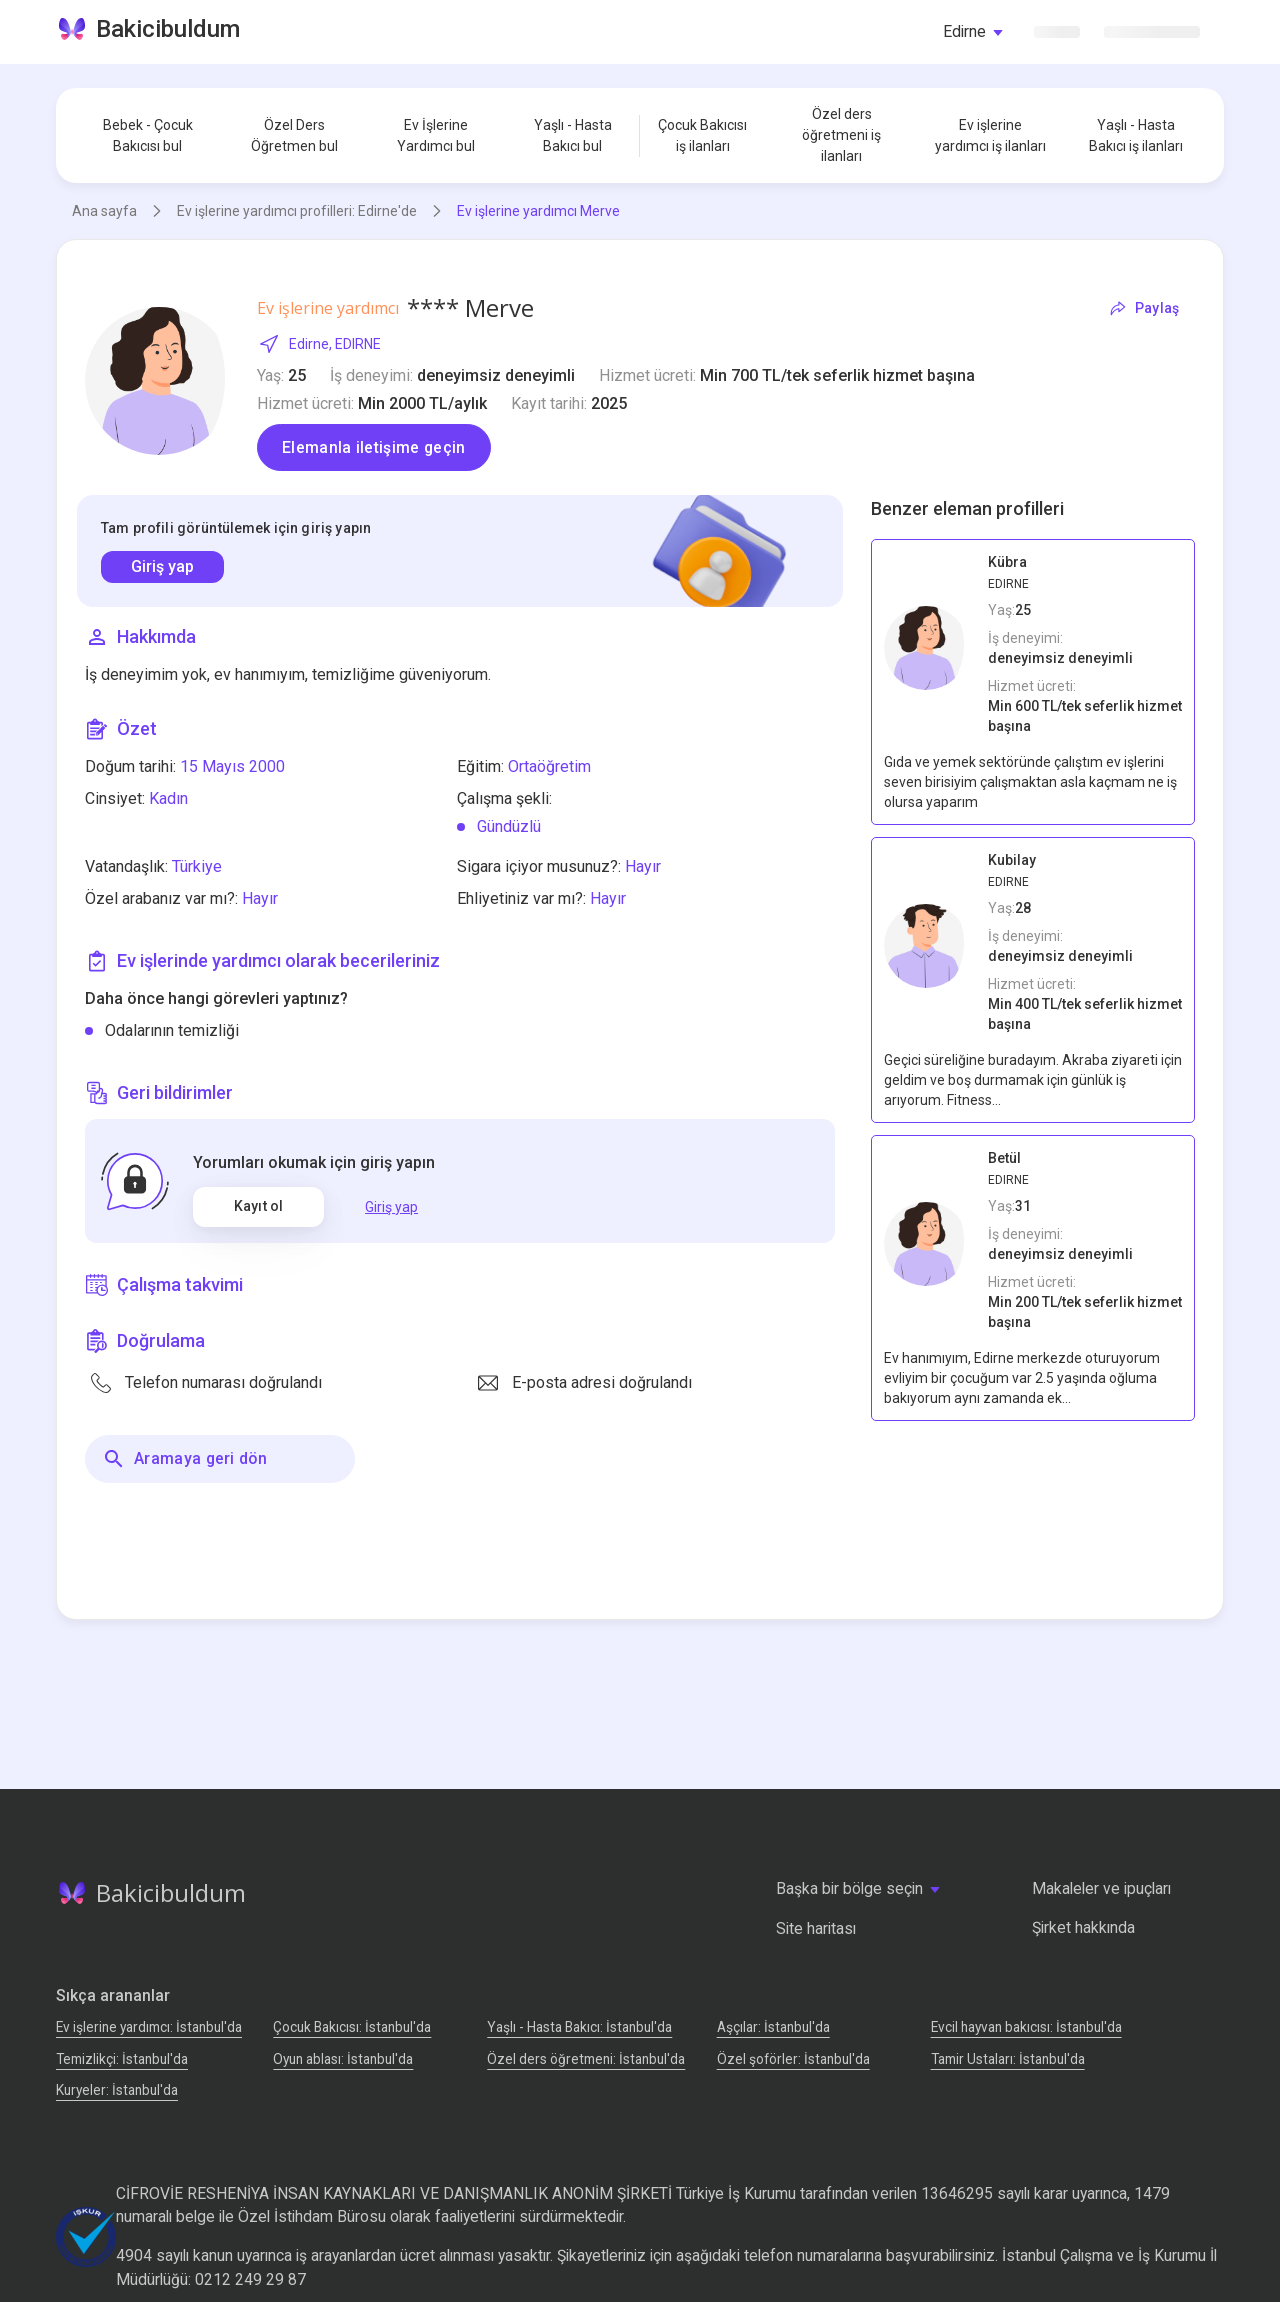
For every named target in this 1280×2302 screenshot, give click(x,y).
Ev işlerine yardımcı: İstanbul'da (149, 2027)
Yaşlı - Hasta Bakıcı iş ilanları (1136, 135)
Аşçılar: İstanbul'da (773, 2027)
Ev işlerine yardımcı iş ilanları (990, 135)
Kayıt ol (258, 1206)
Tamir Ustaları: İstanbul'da (1008, 2059)
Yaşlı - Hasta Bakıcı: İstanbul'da (579, 2027)
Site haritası (816, 1928)
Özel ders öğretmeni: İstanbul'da (586, 2059)
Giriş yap (162, 566)
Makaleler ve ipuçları (1101, 1888)
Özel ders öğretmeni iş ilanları (841, 135)
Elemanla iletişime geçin (374, 447)
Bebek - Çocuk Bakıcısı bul (148, 135)
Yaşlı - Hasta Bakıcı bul (573, 135)
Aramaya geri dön (184, 1459)
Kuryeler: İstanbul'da (117, 2090)
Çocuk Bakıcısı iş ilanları (702, 135)
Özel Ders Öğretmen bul (294, 135)
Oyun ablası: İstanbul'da (343, 2059)
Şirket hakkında (1083, 1927)
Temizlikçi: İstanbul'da (122, 2059)
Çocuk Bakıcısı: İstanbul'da (352, 2027)
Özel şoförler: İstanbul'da (793, 2059)
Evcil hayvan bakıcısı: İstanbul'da (1026, 2027)
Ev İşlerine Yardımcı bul (436, 135)
